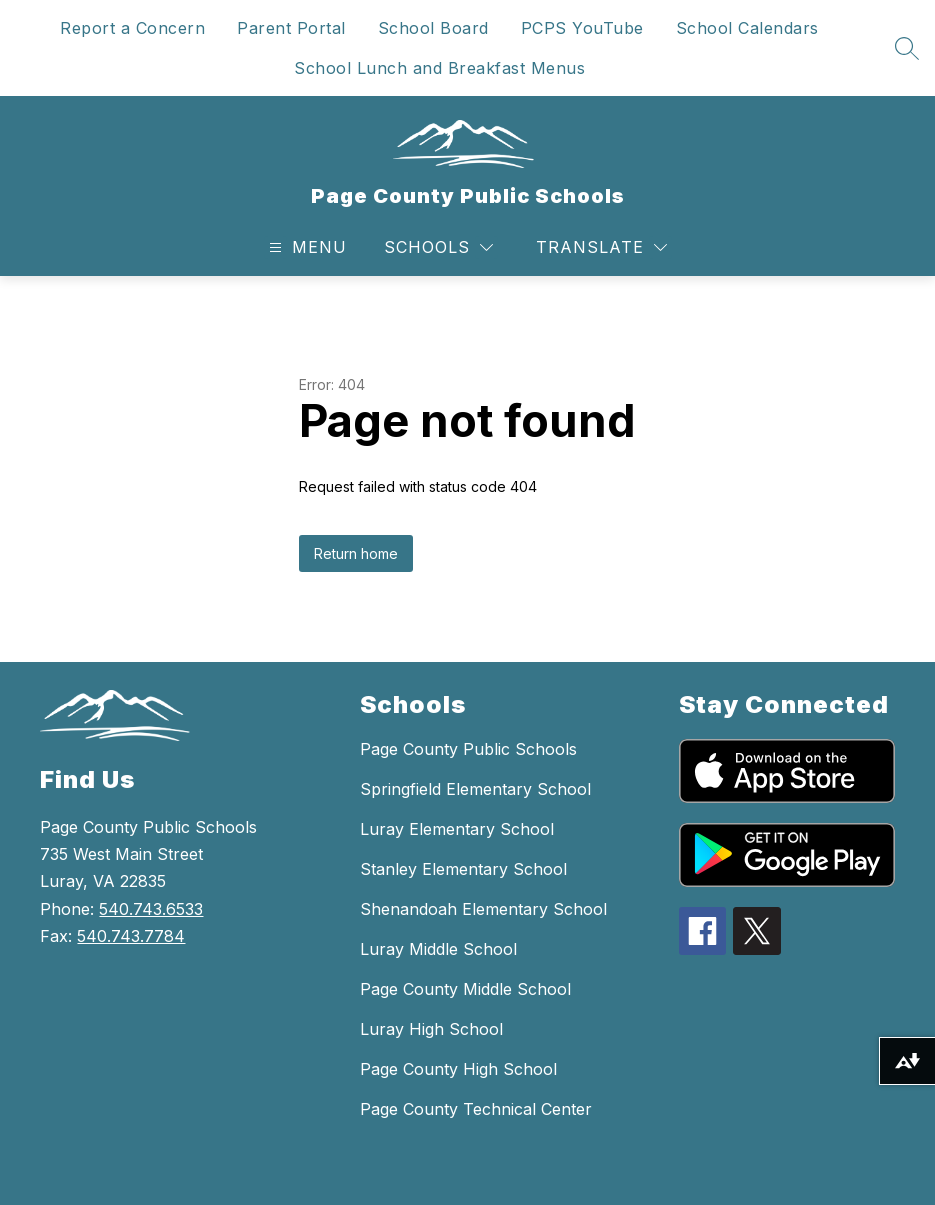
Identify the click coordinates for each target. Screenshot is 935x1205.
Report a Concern (132, 28)
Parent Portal (291, 28)
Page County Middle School (465, 989)
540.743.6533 (151, 909)
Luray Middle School (438, 949)
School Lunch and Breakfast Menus (439, 68)
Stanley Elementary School (463, 869)
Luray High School (431, 1029)
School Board (433, 28)
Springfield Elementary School (475, 789)
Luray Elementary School (457, 829)
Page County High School (458, 1069)
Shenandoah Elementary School (483, 909)
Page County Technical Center (476, 1109)
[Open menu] (305, 247)
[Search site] (907, 48)
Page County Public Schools (468, 749)
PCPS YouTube (582, 28)
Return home (356, 553)
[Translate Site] (601, 247)
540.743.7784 (131, 936)
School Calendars (747, 28)
